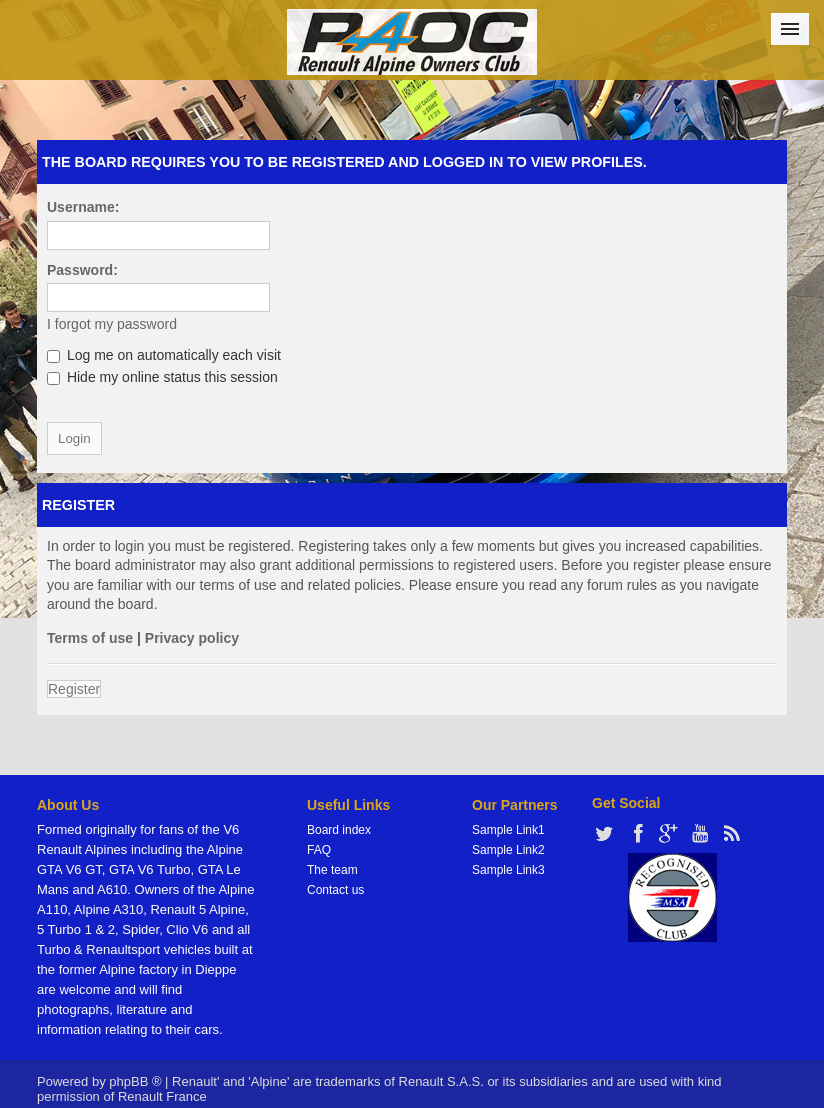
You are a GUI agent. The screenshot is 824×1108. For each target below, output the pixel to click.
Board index (339, 830)
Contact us (335, 890)
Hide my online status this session (162, 377)
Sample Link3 (508, 870)
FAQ (319, 850)
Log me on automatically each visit (164, 355)
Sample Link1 (508, 830)
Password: (82, 270)
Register (74, 689)
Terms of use (90, 638)
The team (332, 870)
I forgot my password (112, 324)
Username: (83, 207)
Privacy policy (192, 638)
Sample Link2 (508, 850)
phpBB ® (135, 1081)
